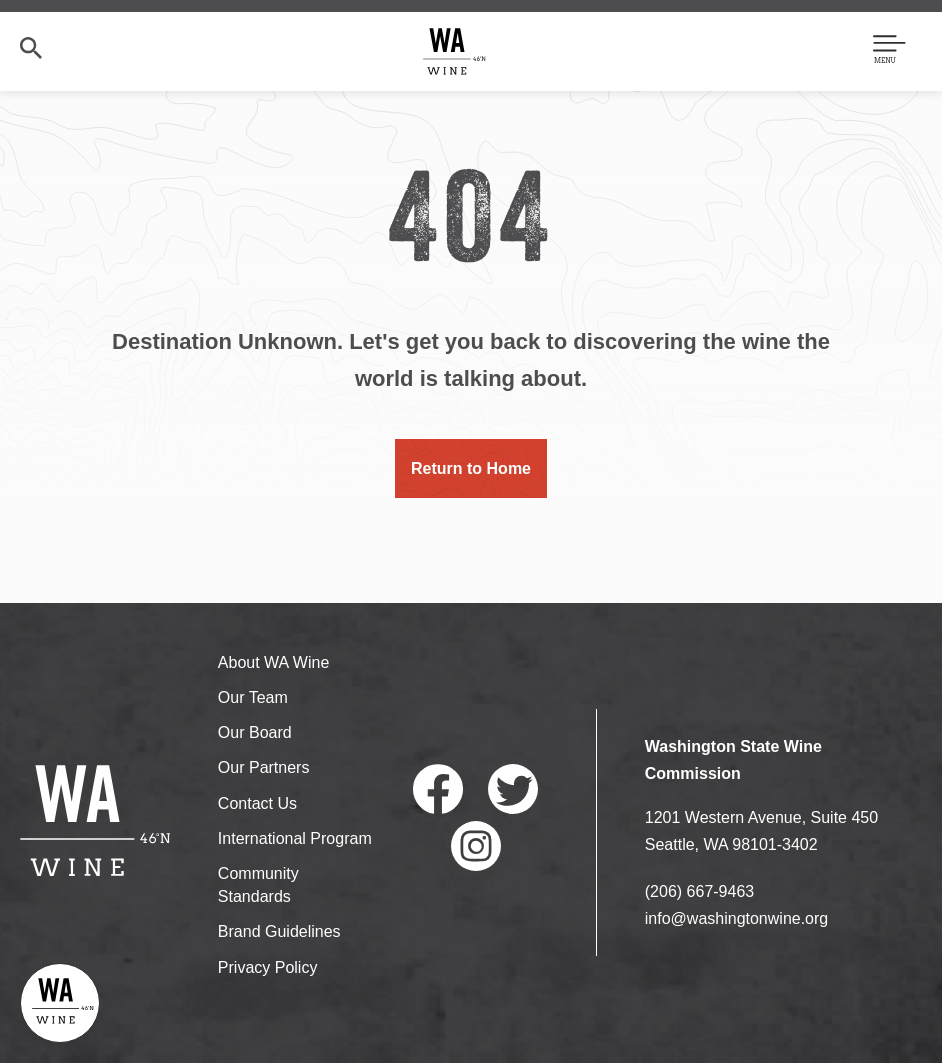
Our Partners (264, 767)
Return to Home (471, 468)
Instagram (476, 846)
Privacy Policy (268, 967)
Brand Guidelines (279, 931)
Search (31, 48)
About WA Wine (273, 662)
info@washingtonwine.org (736, 918)
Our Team (253, 697)
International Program (295, 838)
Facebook (438, 789)
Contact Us (257, 803)
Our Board (255, 732)
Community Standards (258, 885)
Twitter (513, 789)
